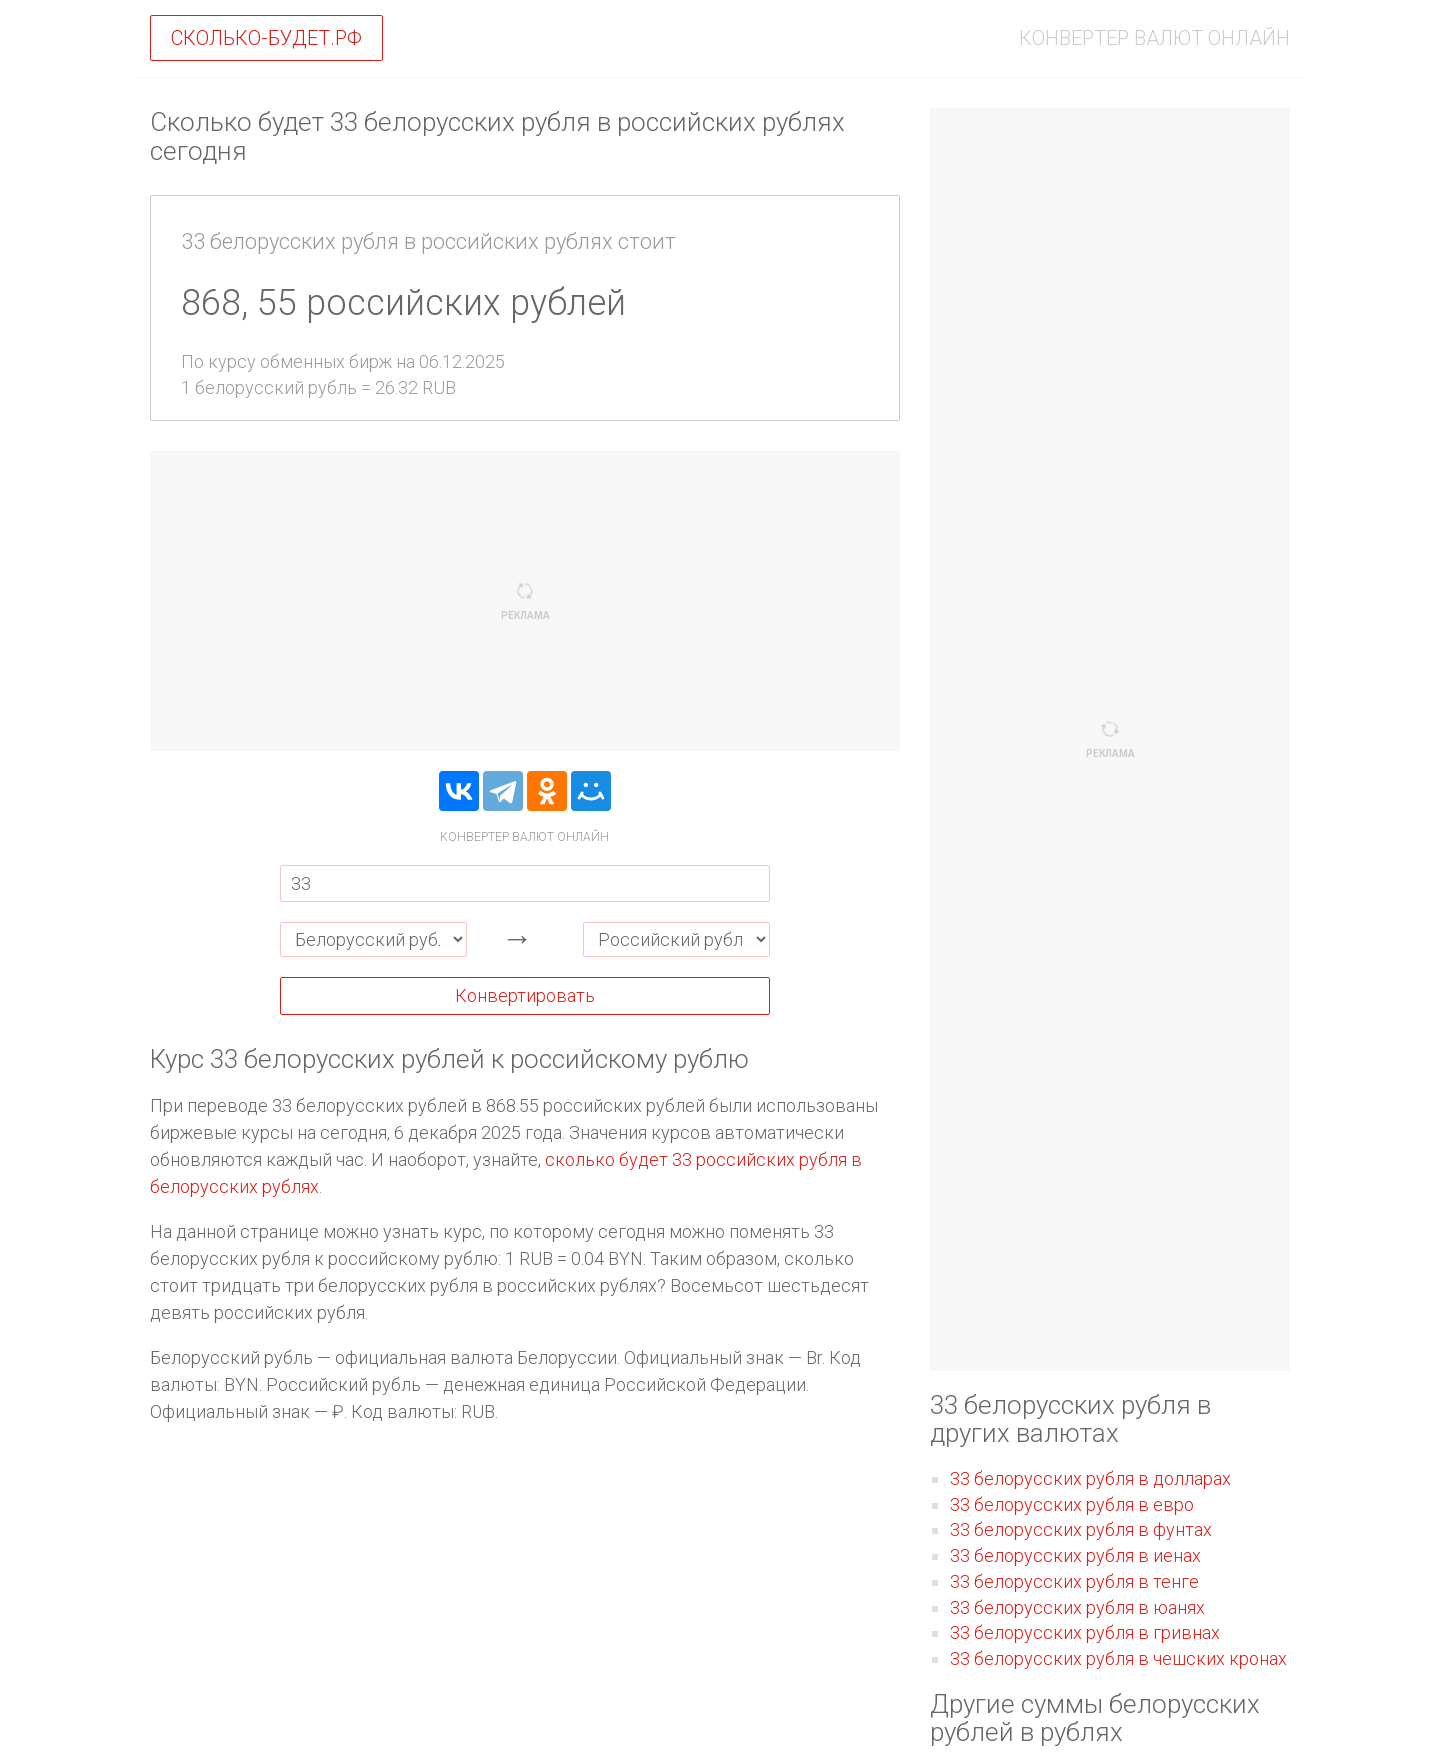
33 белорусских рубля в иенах (1075, 1555)
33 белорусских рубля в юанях (1077, 1607)
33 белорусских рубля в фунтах (1081, 1529)
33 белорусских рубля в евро (1072, 1504)
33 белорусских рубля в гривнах (1085, 1632)
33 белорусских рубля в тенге (1074, 1581)
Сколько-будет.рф (266, 38)
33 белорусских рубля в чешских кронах (1118, 1658)
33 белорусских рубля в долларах (1090, 1478)
